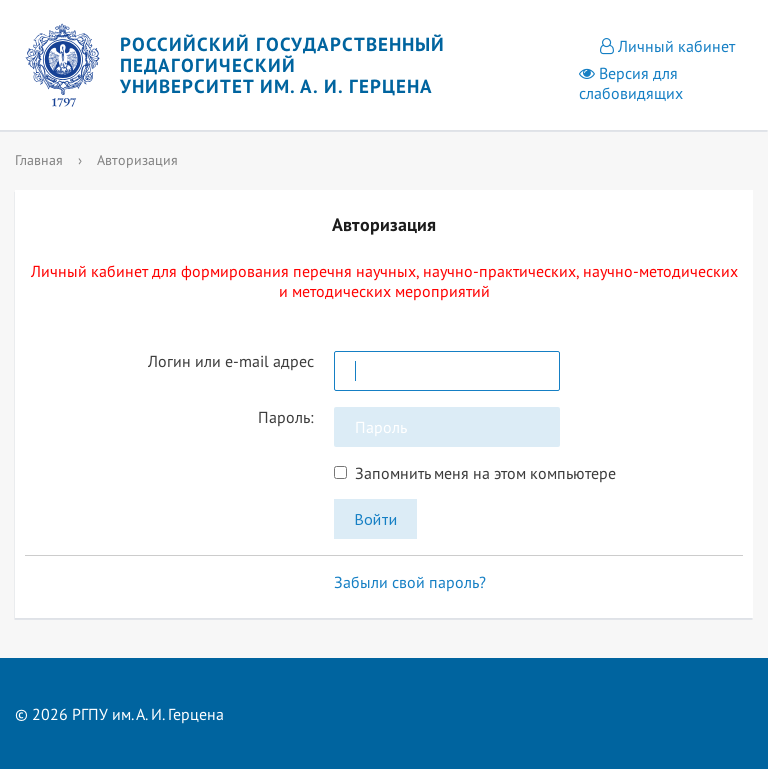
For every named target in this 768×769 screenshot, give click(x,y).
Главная (39, 160)
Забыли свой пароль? (410, 582)
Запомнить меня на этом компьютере (481, 473)
